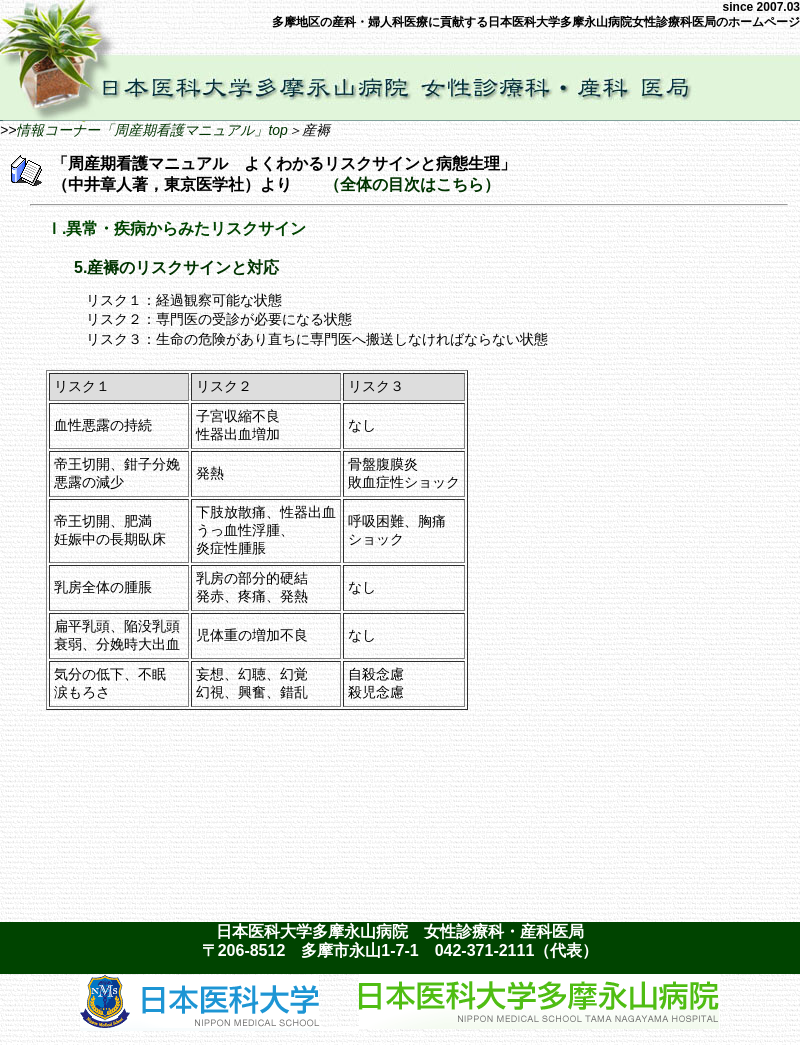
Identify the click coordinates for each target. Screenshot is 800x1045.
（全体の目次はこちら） (412, 184)
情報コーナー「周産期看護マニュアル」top (151, 130)
